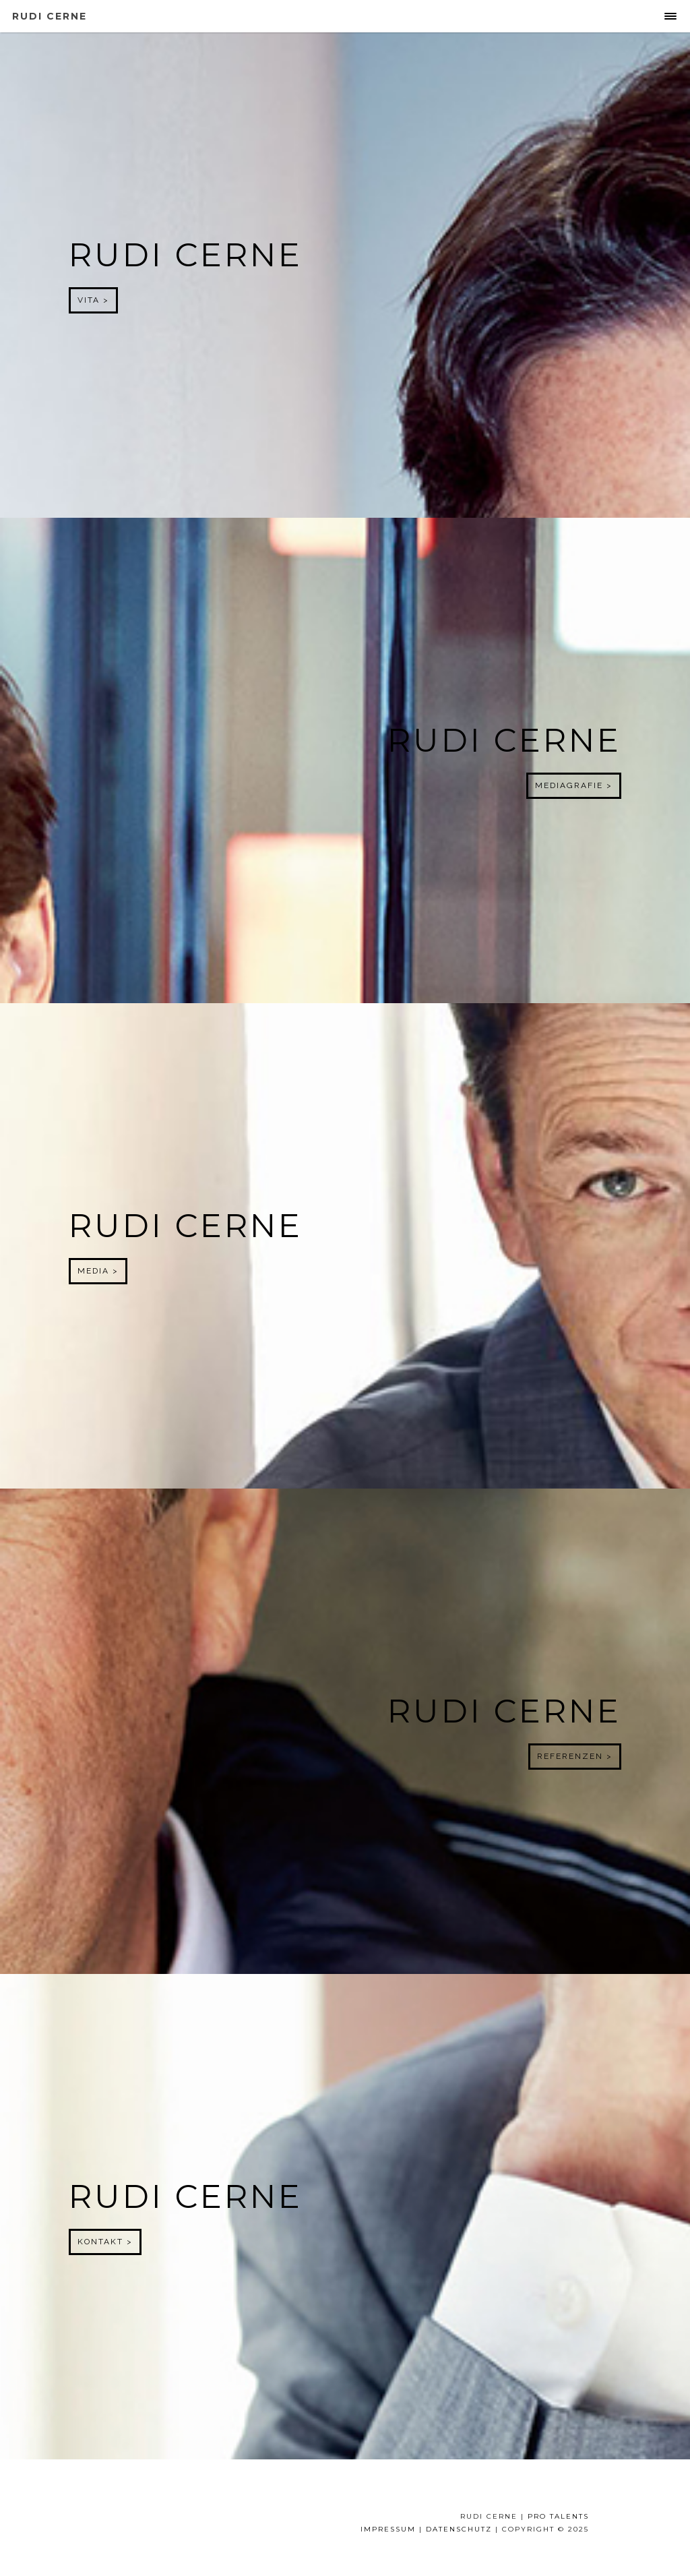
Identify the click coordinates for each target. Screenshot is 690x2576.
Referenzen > (575, 1756)
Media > (98, 1271)
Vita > (93, 300)
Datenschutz (459, 2529)
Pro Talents (558, 2516)
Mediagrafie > (574, 785)
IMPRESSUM (388, 2529)
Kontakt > (105, 2241)
